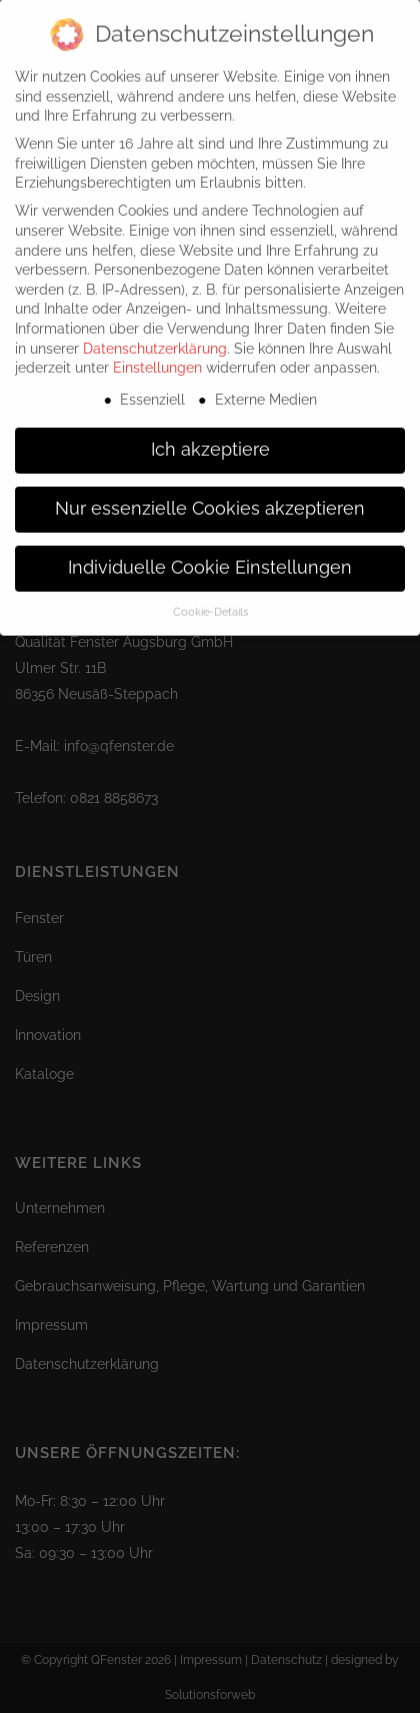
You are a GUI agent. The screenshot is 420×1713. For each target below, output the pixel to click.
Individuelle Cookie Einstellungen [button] (210, 555)
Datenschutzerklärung (155, 336)
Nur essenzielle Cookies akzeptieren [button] (210, 496)
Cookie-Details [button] (210, 599)
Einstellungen (157, 355)
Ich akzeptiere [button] (210, 437)
